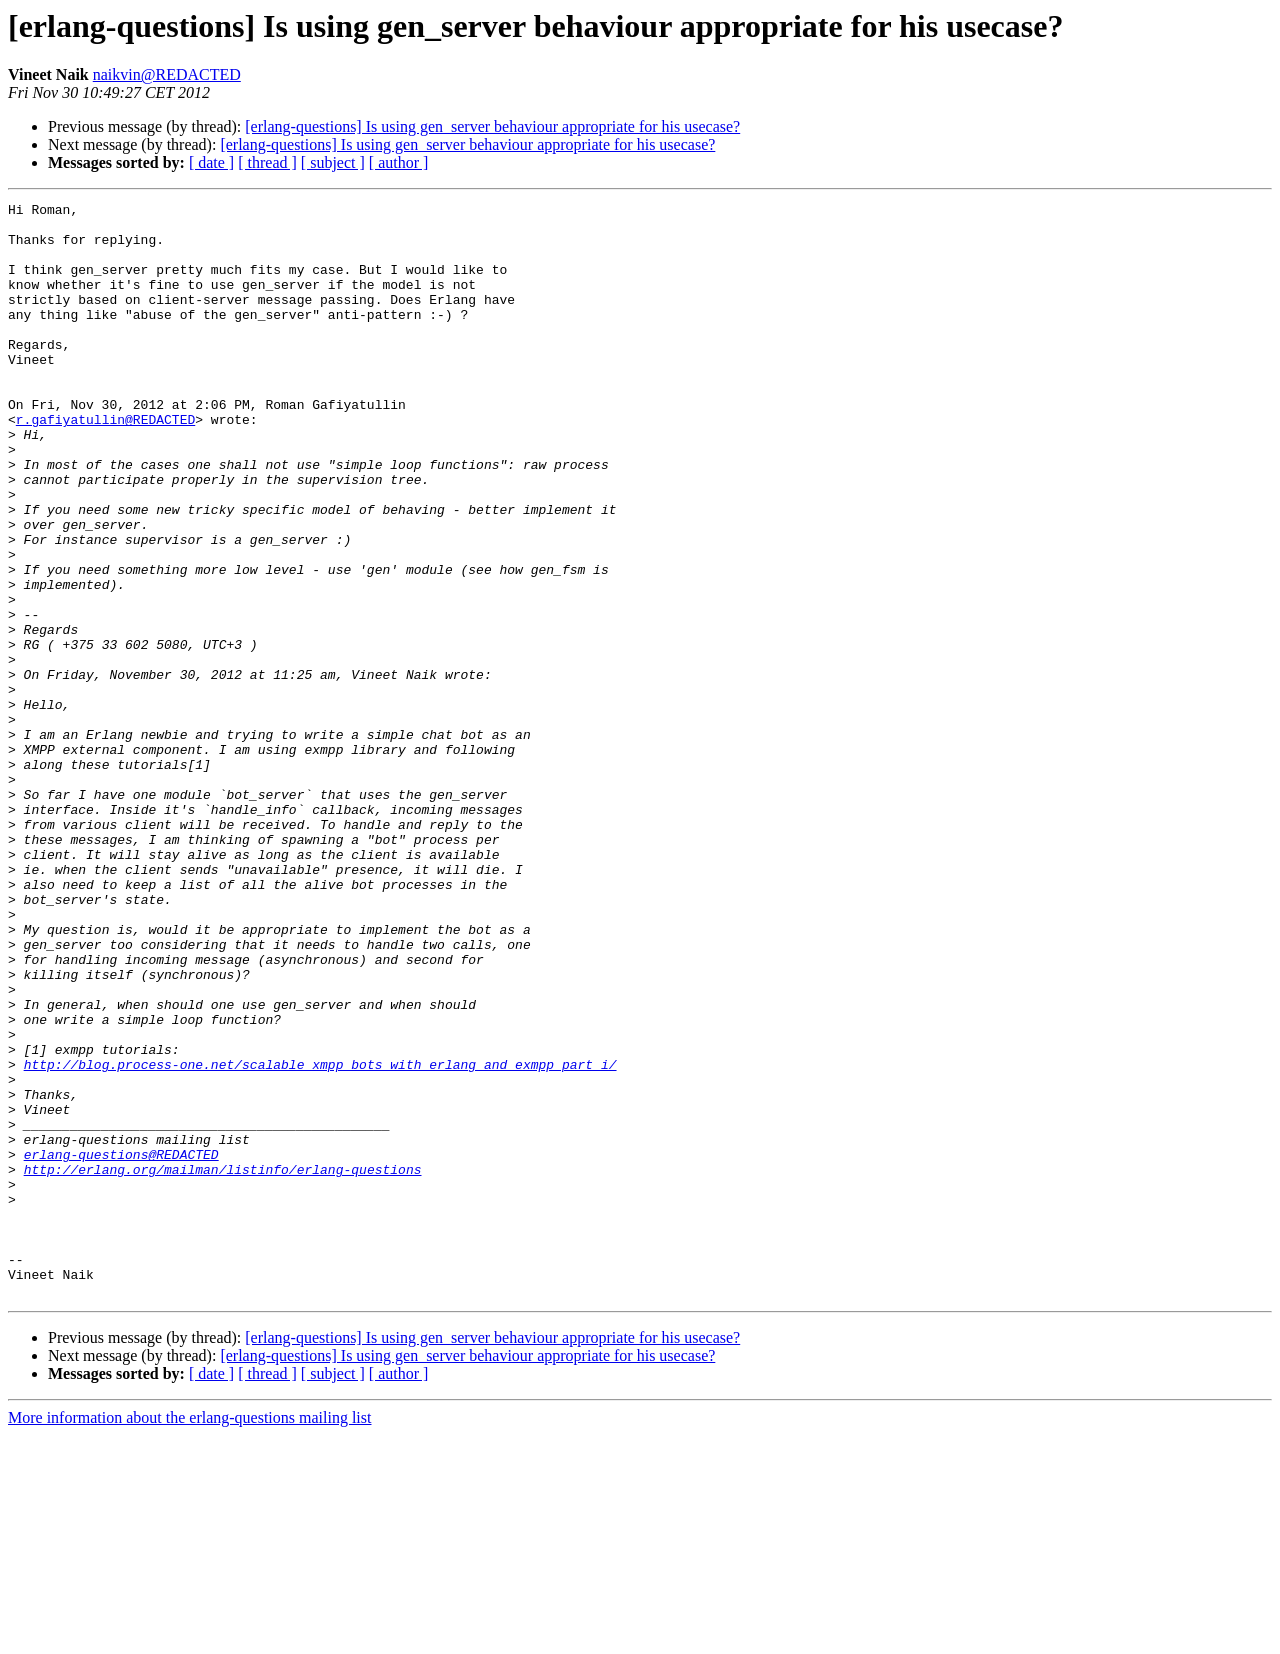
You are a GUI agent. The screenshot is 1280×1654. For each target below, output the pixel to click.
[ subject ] (333, 162)
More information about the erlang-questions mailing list (189, 1636)
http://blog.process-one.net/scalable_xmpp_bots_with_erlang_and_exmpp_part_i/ (320, 1238)
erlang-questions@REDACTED (121, 1346)
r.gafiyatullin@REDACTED (105, 464)
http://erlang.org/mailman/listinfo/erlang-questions (223, 1364)
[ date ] (211, 162)
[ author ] (399, 162)
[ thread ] (267, 162)
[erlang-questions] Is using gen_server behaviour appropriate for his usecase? (492, 126)
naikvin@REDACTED (167, 74)
